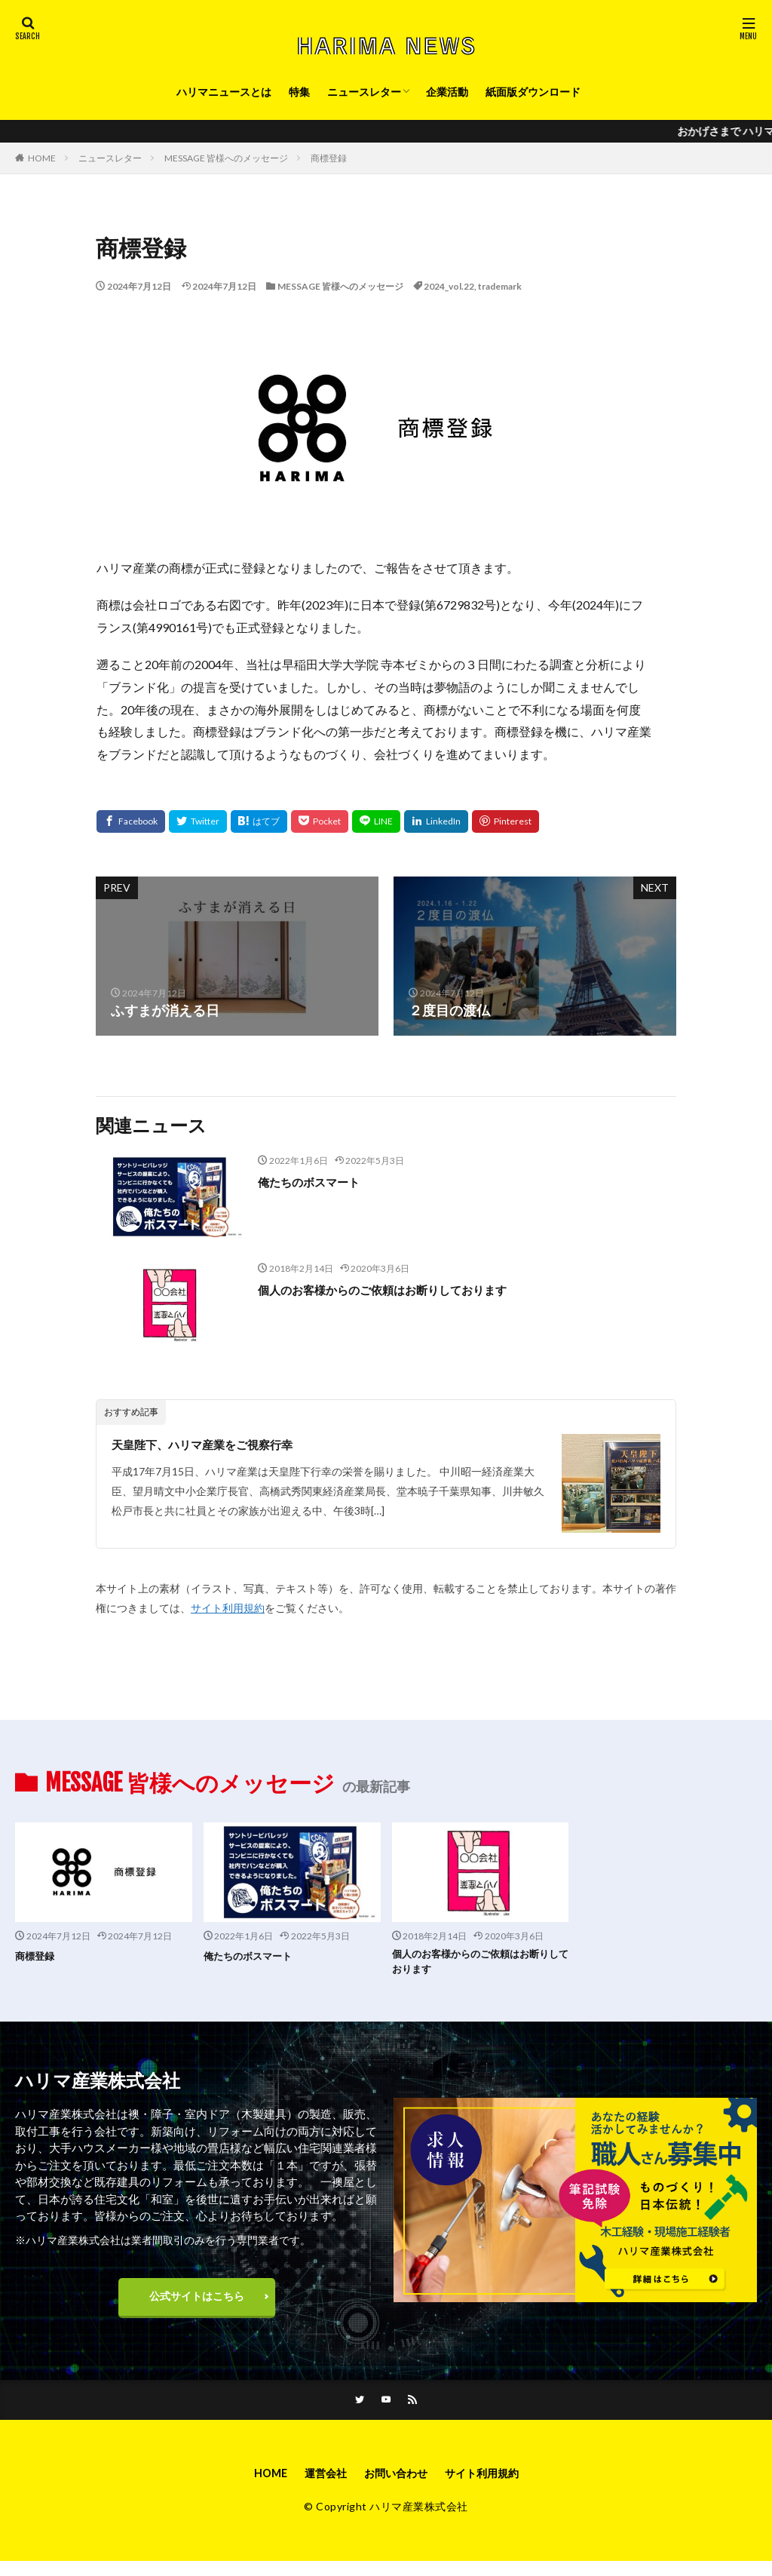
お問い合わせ (396, 2486)
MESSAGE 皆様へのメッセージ (226, 158)
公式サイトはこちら (196, 2303)
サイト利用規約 (228, 1607)
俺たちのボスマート (319, 1181)
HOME (42, 158)
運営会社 (318, 2486)
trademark (500, 286)
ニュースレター (364, 91)
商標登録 (329, 158)
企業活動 (447, 91)
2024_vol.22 (449, 286)
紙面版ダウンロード (533, 91)
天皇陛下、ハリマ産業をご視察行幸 (220, 1443)
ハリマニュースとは (223, 91)
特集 (299, 91)
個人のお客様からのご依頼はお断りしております (407, 1289)
